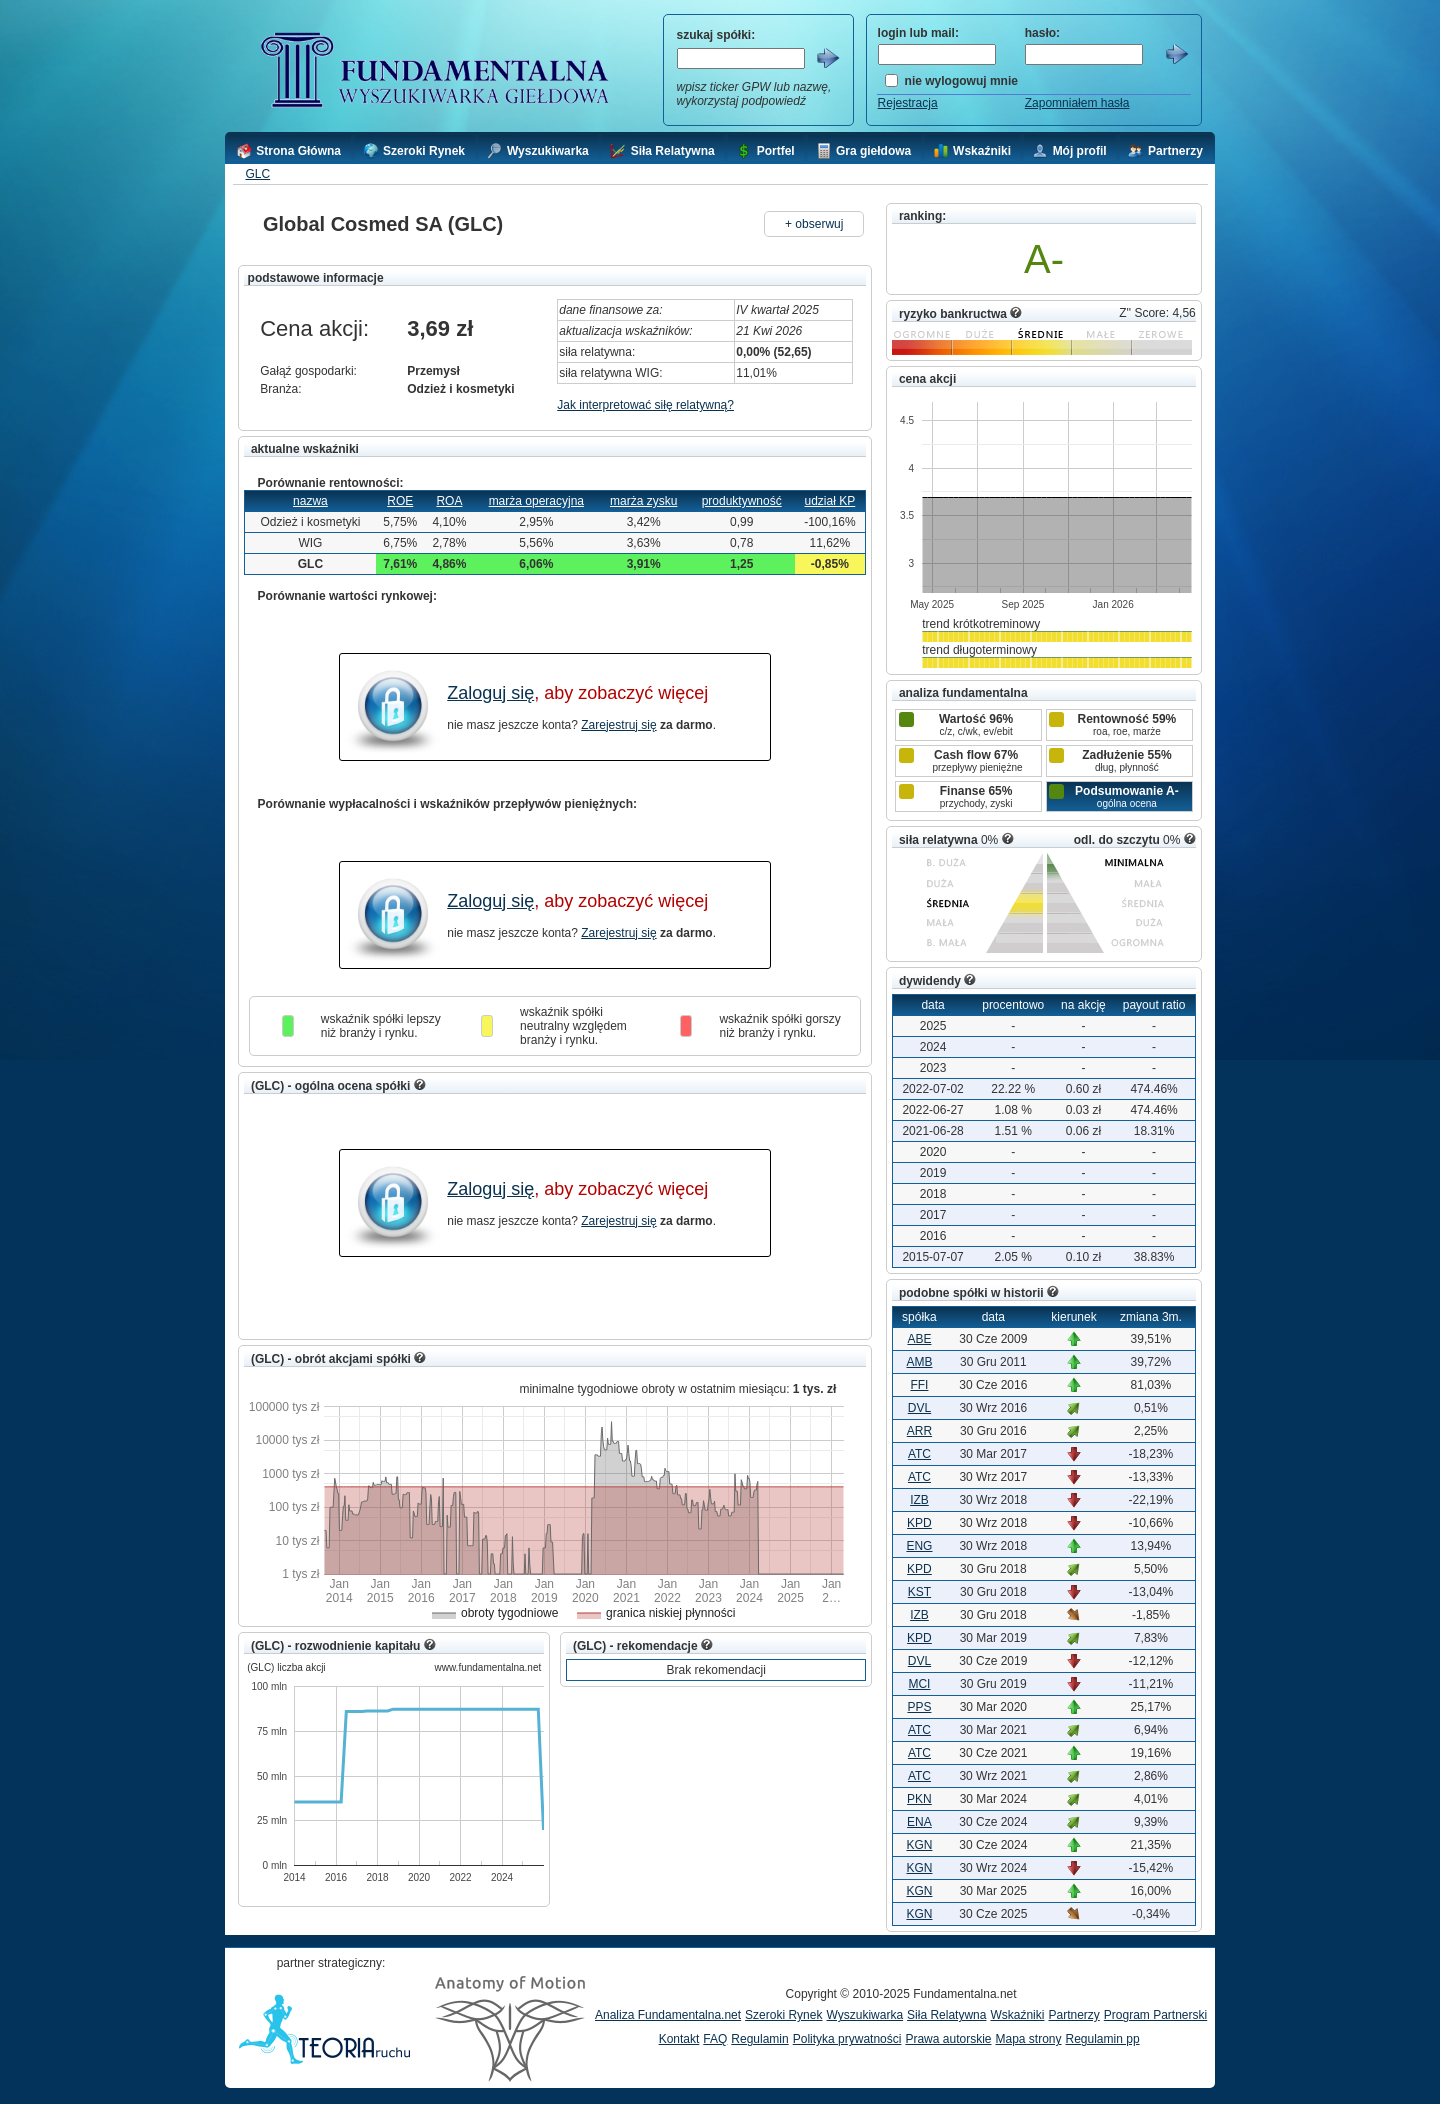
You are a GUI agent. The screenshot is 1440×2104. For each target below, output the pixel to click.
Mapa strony (1028, 2039)
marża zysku (643, 501)
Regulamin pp (1103, 2039)
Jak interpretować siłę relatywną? (645, 405)
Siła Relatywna (946, 2015)
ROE (400, 501)
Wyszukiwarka (864, 2015)
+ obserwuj (814, 224)
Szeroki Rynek (783, 2015)
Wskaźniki (1017, 2015)
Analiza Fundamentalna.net (668, 2015)
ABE (919, 1339)
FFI (919, 1385)
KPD (919, 1523)
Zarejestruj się (618, 725)
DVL (919, 1408)
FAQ (715, 2039)
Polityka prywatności (847, 2039)
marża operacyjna (536, 501)
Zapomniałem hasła (1077, 103)
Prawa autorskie (948, 2039)
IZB (919, 1500)
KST (919, 1592)
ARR (919, 1431)
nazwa (310, 501)
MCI (919, 1684)
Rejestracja (908, 103)
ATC (919, 1454)
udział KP (830, 501)
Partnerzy (1073, 2015)
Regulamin (759, 2039)
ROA (449, 501)
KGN (919, 1845)
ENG (919, 1546)
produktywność (742, 501)
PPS (919, 1707)
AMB (919, 1362)
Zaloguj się (490, 693)
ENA (919, 1822)
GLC (257, 174)
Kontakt (679, 2039)
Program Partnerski (1155, 2015)
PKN (919, 1799)
